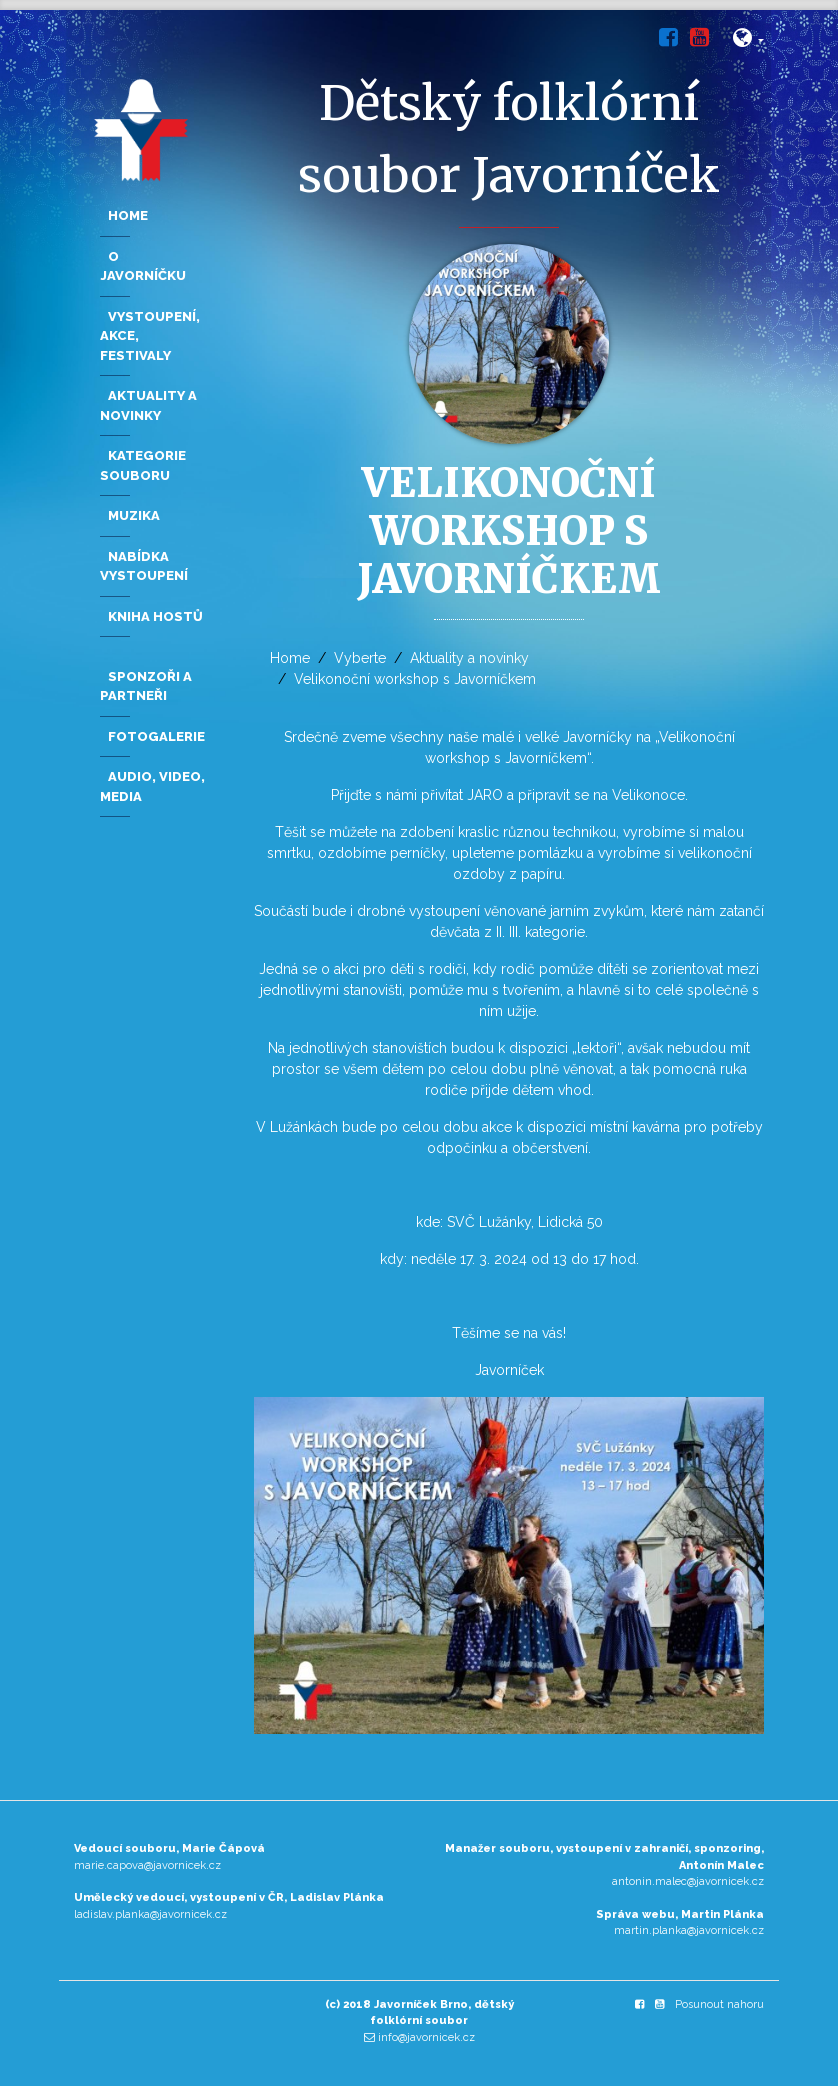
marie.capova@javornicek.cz (147, 1865)
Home (290, 658)
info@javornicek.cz (426, 2037)
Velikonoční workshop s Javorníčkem (415, 679)
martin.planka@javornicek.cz (689, 1930)
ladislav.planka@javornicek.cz (150, 1914)
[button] (748, 41)
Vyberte (360, 658)
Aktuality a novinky (469, 658)
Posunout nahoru (719, 2004)
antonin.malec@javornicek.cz (688, 1881)
